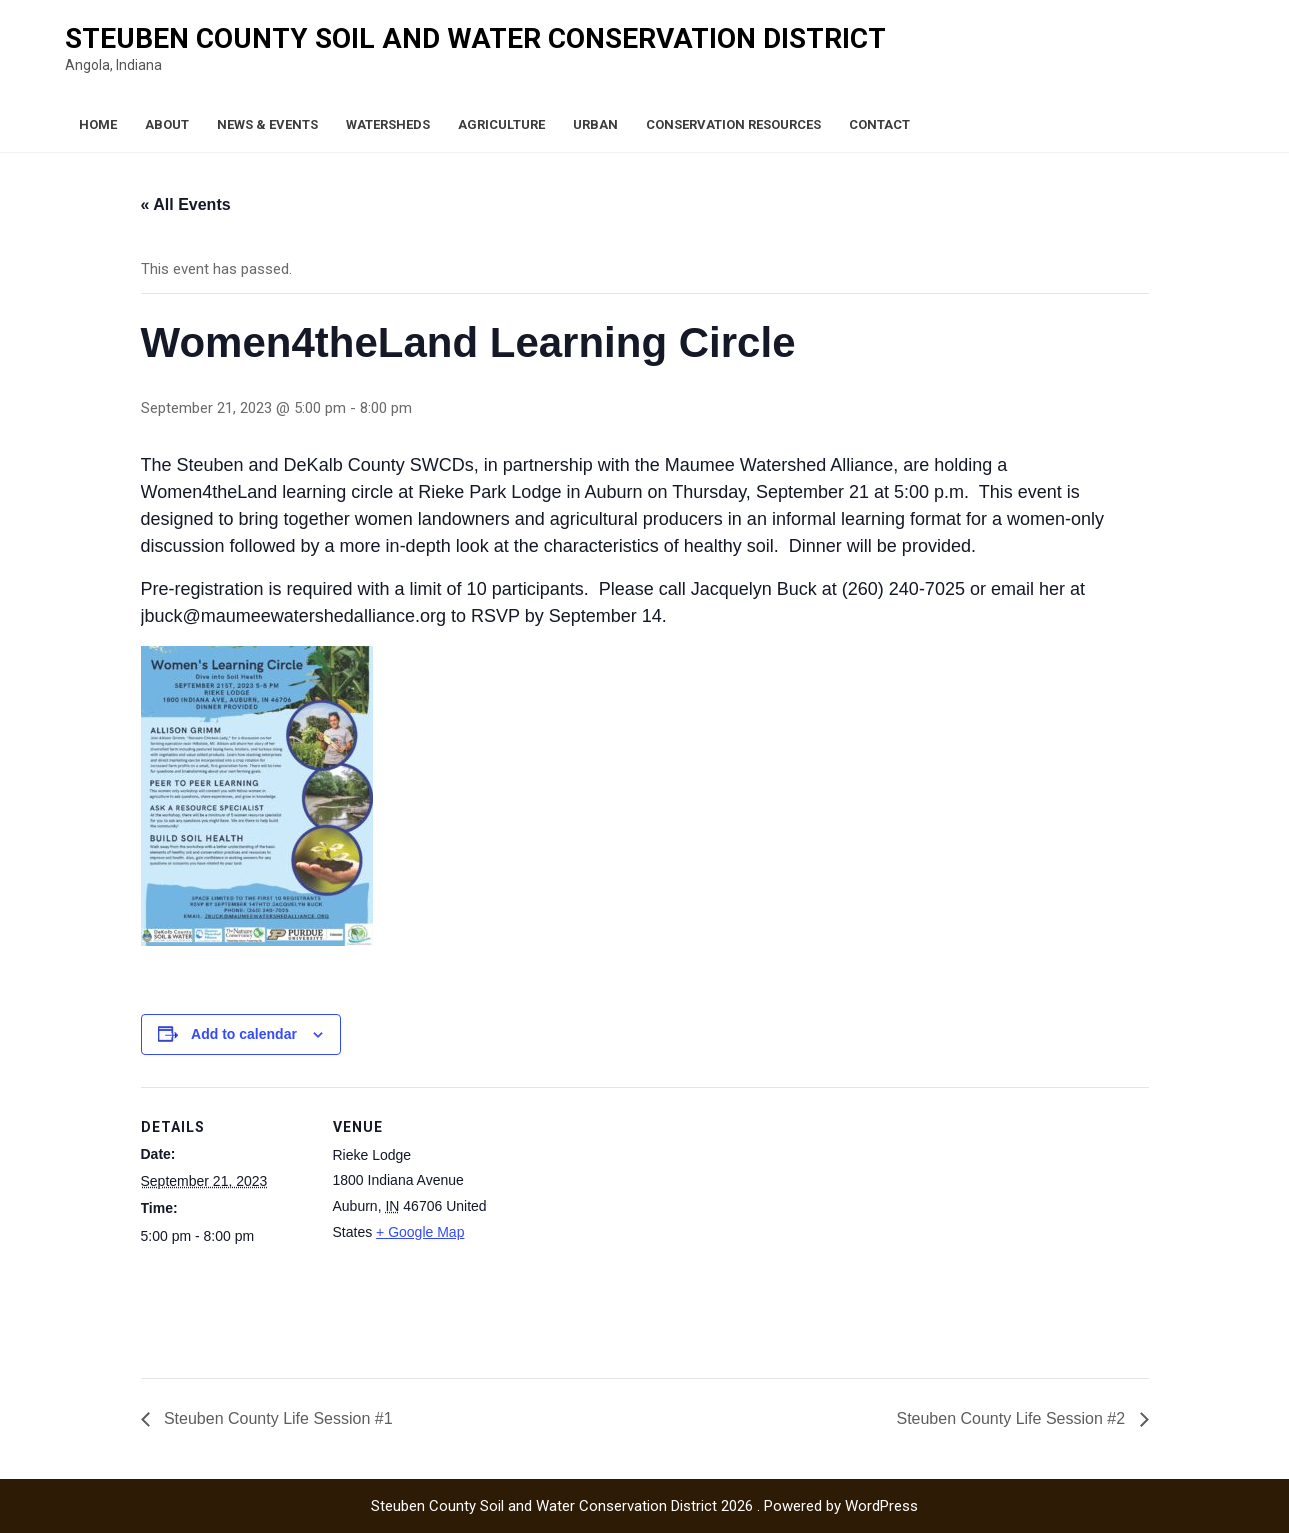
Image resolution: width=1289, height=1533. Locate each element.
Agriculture (501, 124)
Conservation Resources (733, 124)
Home (98, 124)
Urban (595, 124)
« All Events (186, 204)
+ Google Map (420, 1232)
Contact (879, 124)
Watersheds (388, 124)
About (167, 124)
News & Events (267, 124)
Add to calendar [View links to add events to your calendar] (244, 1034)
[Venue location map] (630, 1225)
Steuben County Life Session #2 (1012, 1418)
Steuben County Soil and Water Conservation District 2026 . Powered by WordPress (644, 1506)
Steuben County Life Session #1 (276, 1418)
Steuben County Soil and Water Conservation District (475, 38)
